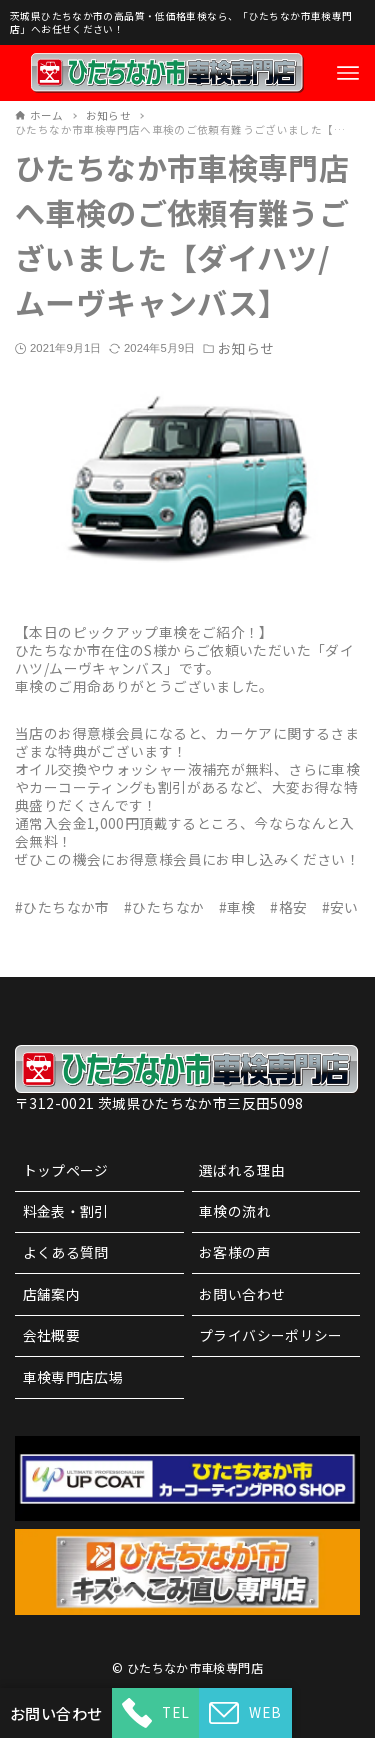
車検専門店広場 (73, 1377)
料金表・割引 (66, 1211)
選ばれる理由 (242, 1170)
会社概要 (52, 1335)
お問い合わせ (242, 1294)
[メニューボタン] (348, 73)
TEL (155, 1713)
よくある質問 (66, 1252)
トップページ (66, 1170)
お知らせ (246, 349)
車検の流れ (235, 1211)
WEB (245, 1713)
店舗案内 (52, 1294)
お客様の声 (235, 1252)
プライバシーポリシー (271, 1335)
